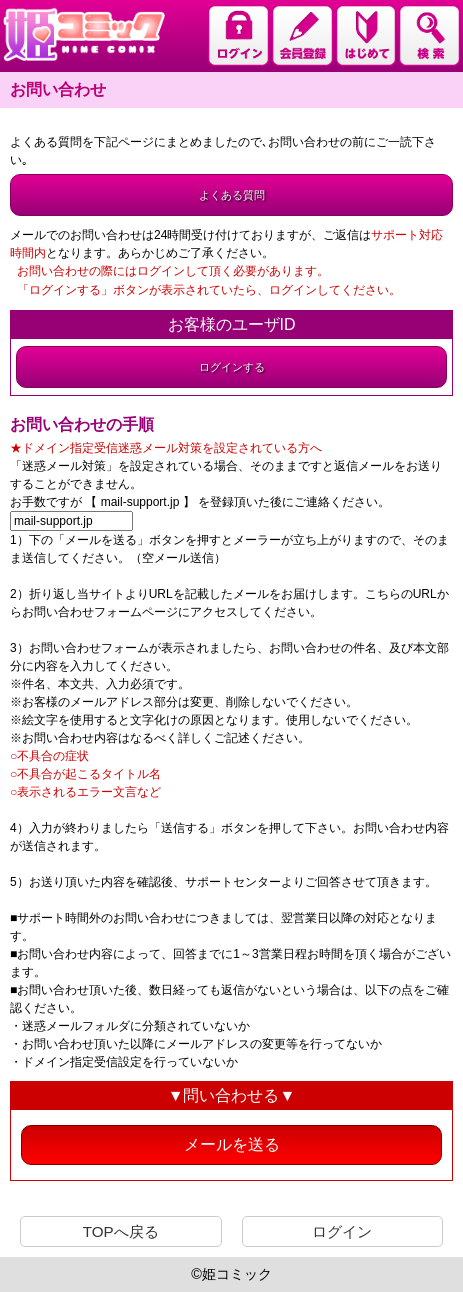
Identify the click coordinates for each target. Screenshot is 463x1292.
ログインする (232, 367)
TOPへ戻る (121, 1231)
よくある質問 (232, 195)
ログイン (342, 1231)
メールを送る (232, 1144)
